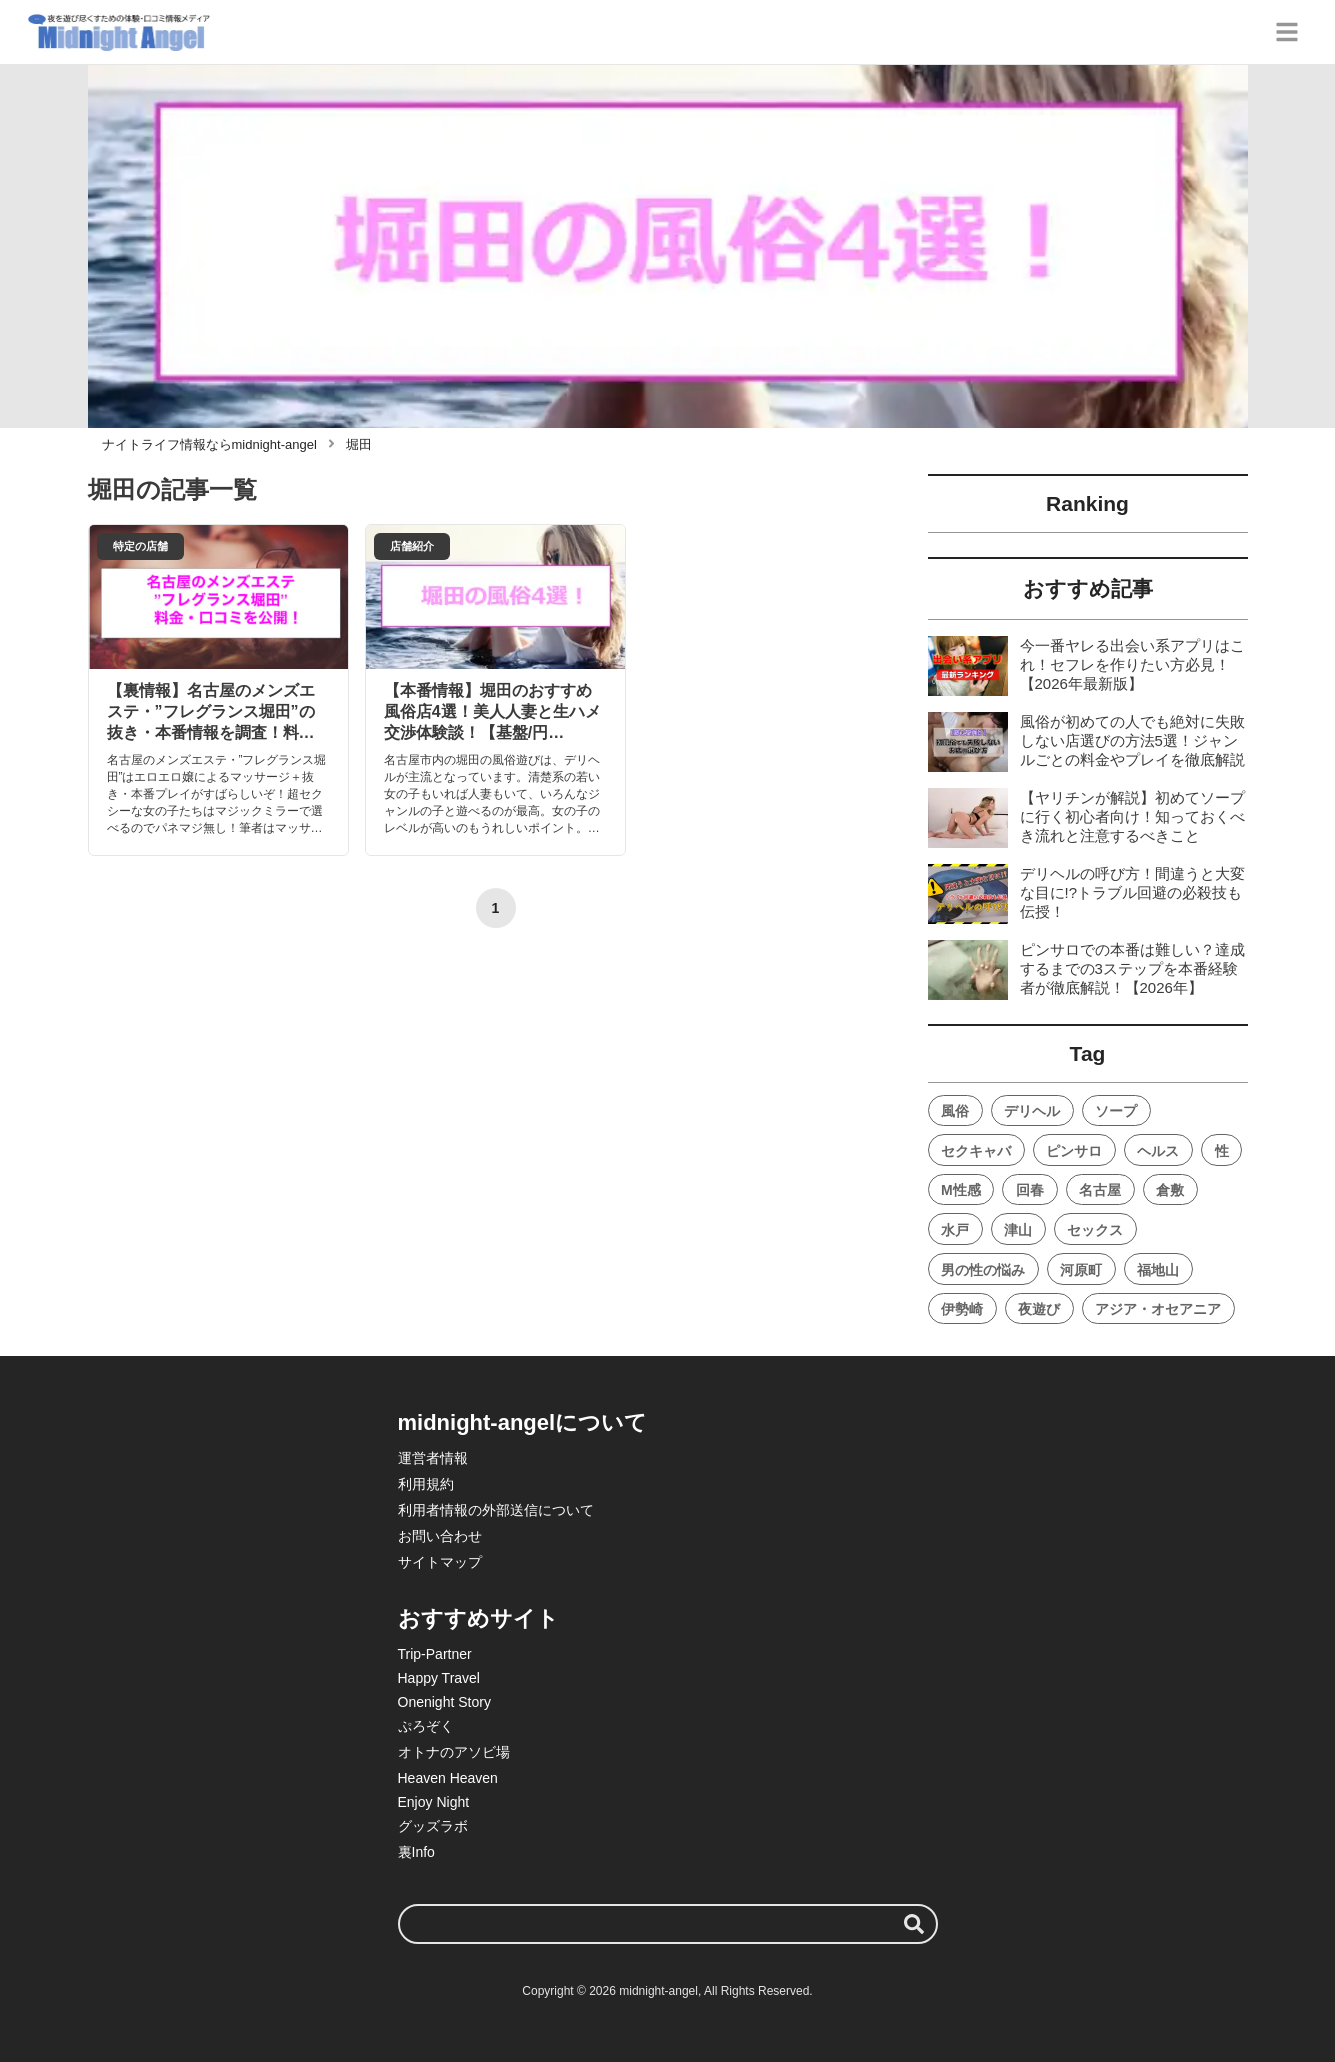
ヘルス (1158, 1151)
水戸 (955, 1230)
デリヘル (1032, 1111)
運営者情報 (433, 1458)
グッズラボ (433, 1826)
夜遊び (1039, 1309)
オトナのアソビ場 (454, 1752)
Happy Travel (439, 1678)
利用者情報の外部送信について (496, 1510)
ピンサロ (1074, 1151)
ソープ (1116, 1111)
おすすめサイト (478, 1618)
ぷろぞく (426, 1726)
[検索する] (914, 1924)
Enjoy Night (434, 1802)
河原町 (1081, 1270)
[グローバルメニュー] (1287, 32)
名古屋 (1100, 1190)
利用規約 (426, 1484)
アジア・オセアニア (1158, 1309)
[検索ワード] (668, 1924)
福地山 (1158, 1270)
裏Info (416, 1852)
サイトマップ (440, 1562)
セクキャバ (976, 1151)
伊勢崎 (962, 1309)
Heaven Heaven (448, 1778)
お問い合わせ (440, 1536)
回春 (1030, 1190)
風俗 (955, 1111)
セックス (1095, 1230)
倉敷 (1170, 1190)
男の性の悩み (983, 1270)
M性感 (961, 1190)
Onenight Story (444, 1702)
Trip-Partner (435, 1654)
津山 (1018, 1230)
